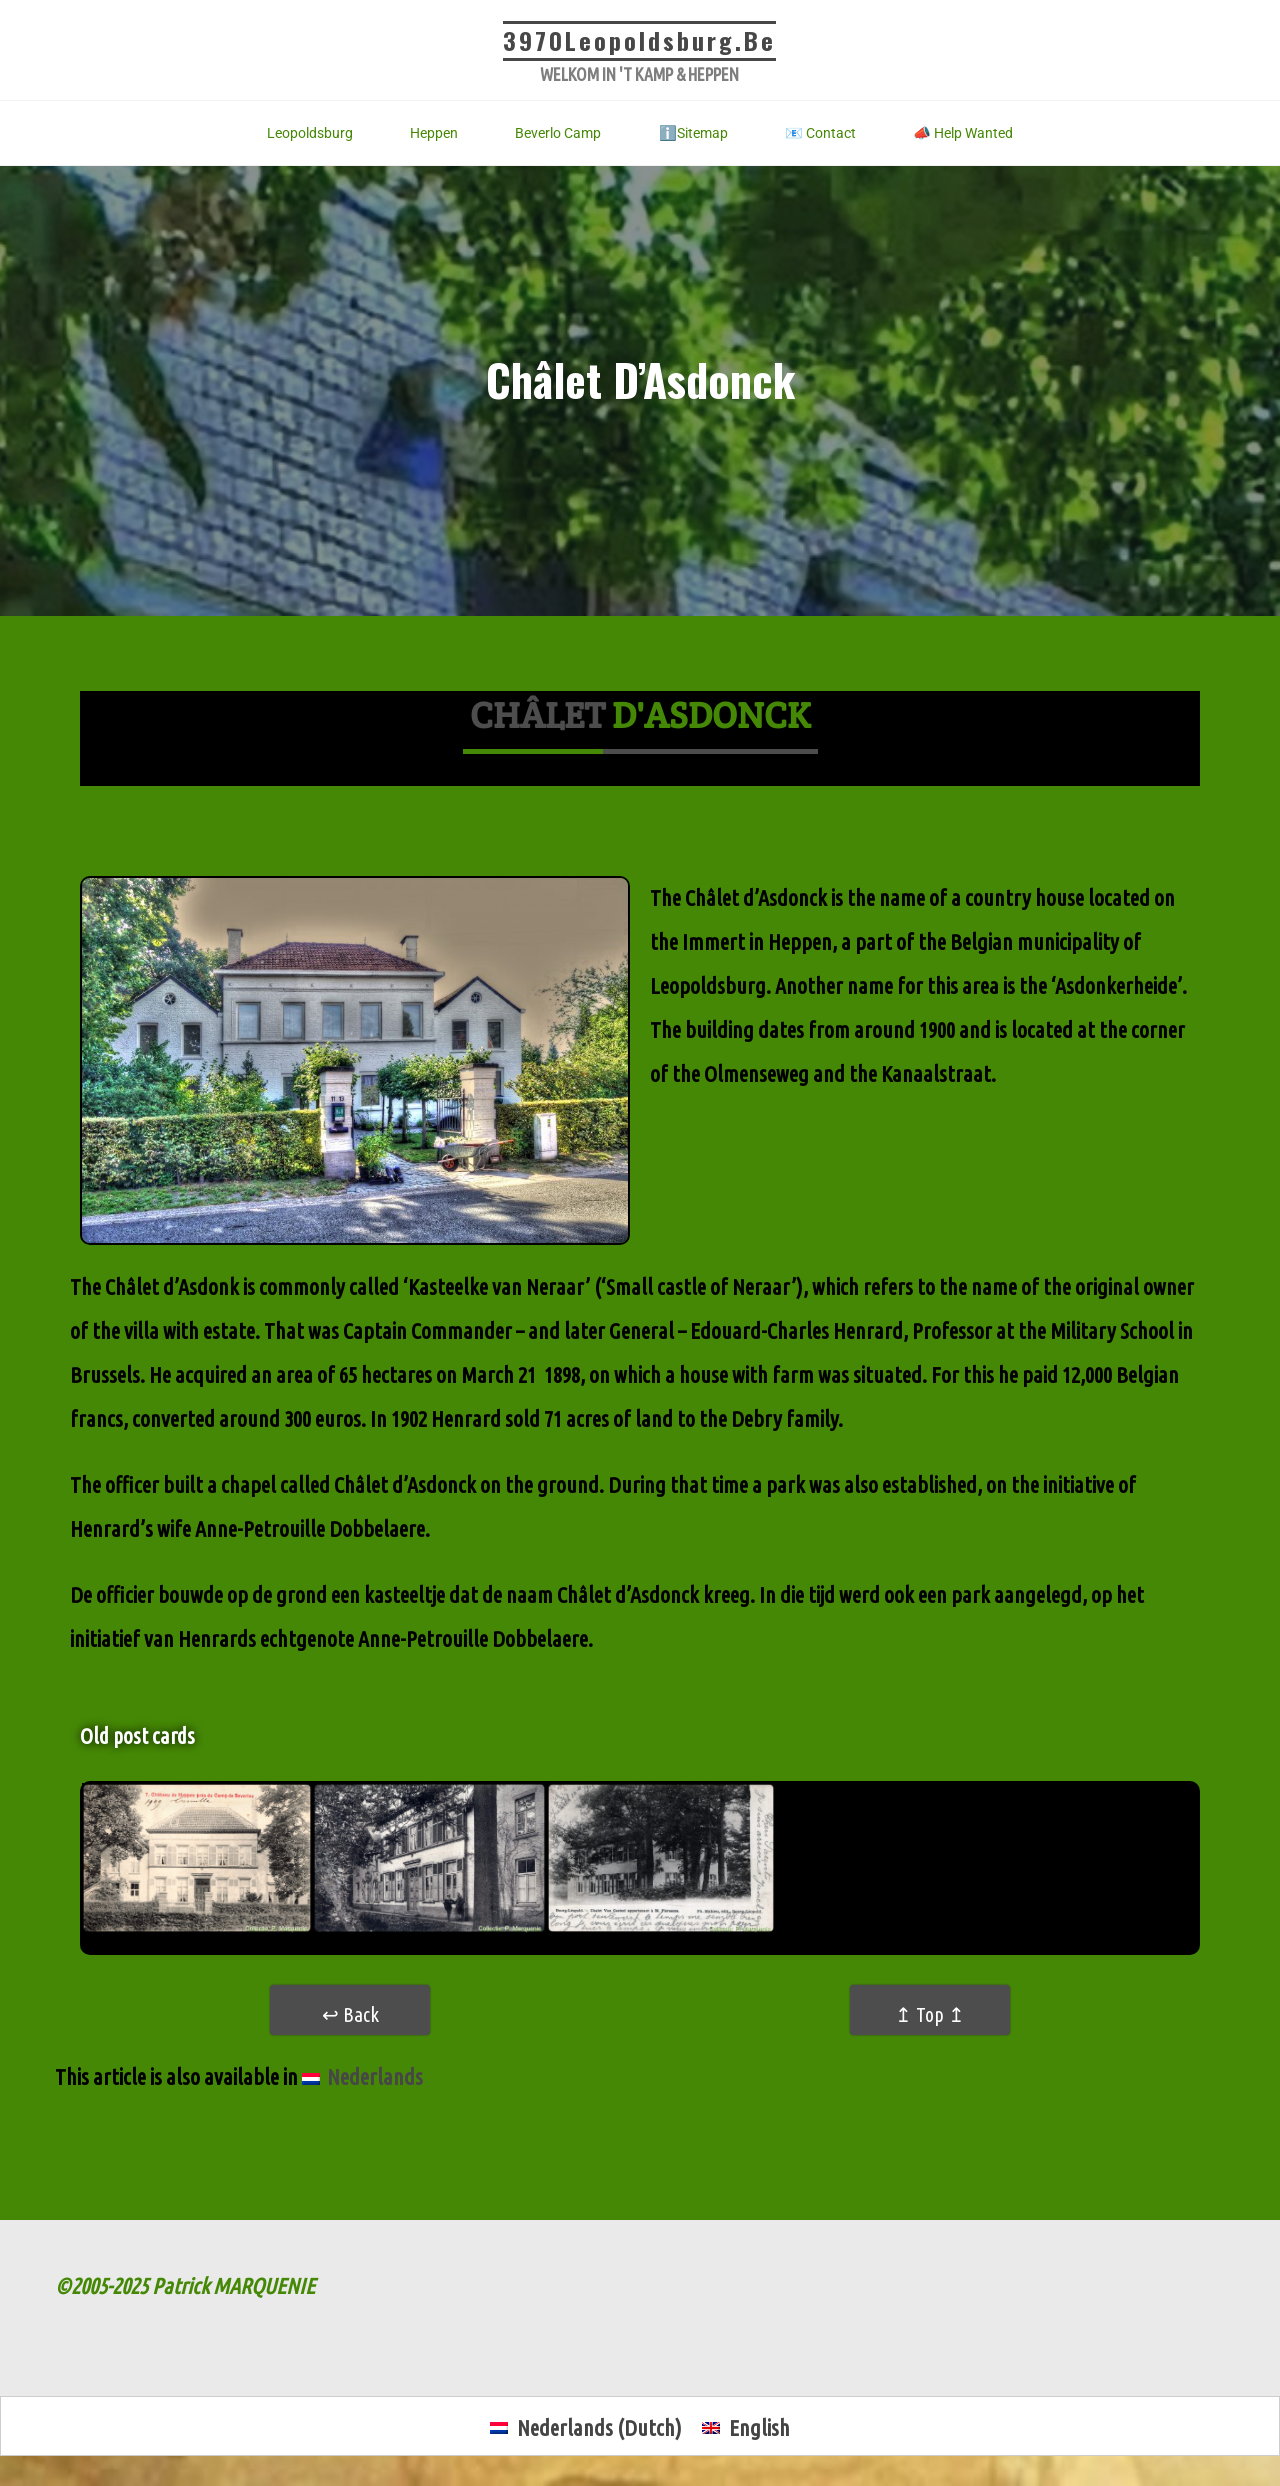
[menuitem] (362, 2077)
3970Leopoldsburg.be (639, 40)
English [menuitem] (759, 2427)
